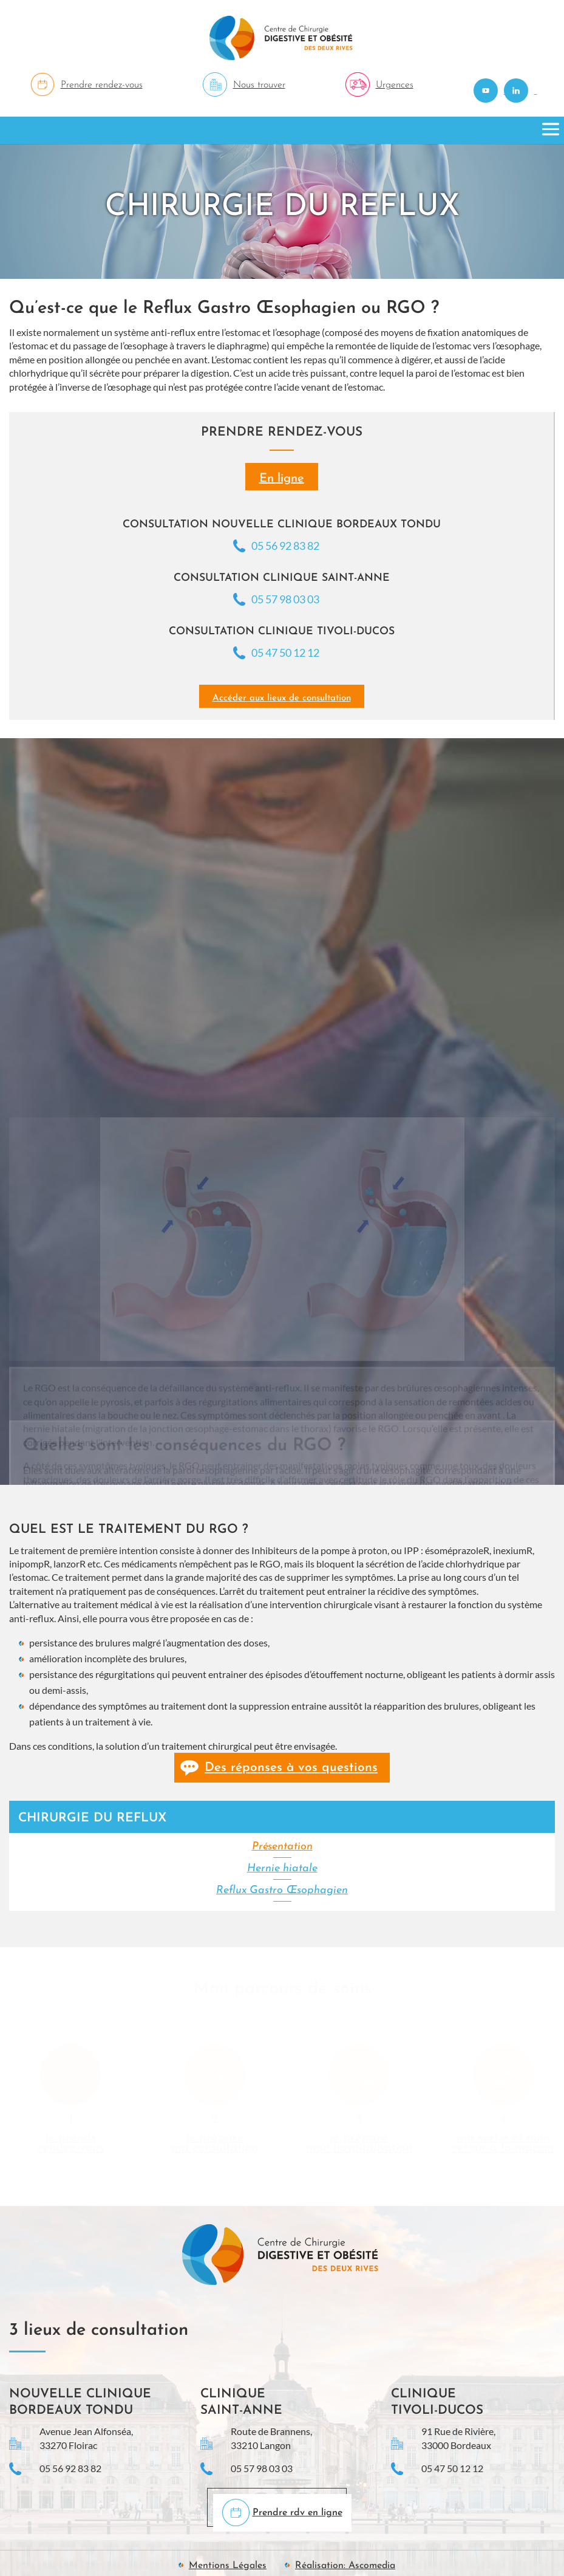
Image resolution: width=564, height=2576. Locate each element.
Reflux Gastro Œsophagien (282, 1890)
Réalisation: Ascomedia (345, 2566)
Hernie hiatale (282, 1868)
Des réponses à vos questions (291, 1767)
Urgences (394, 85)
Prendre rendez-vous (102, 85)
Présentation (282, 1846)
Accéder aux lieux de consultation (281, 698)
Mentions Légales (228, 2566)
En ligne (281, 479)
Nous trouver (259, 85)
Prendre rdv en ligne (297, 2513)
